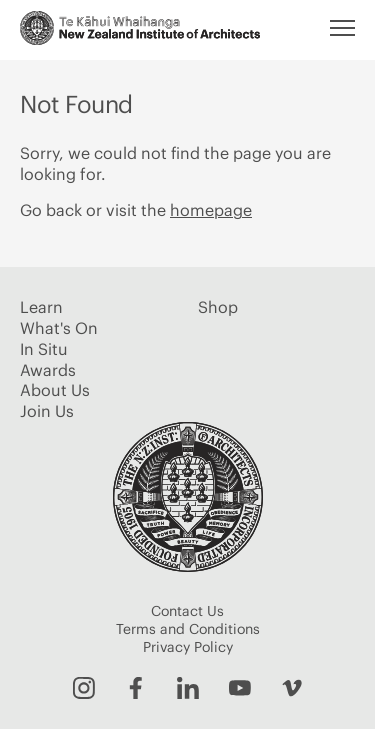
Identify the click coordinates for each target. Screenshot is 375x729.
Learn (41, 307)
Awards (48, 370)
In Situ (44, 349)
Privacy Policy (188, 647)
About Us (55, 390)
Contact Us (187, 611)
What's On (59, 328)
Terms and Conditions (188, 629)
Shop (218, 307)
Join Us (47, 411)
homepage (211, 210)
